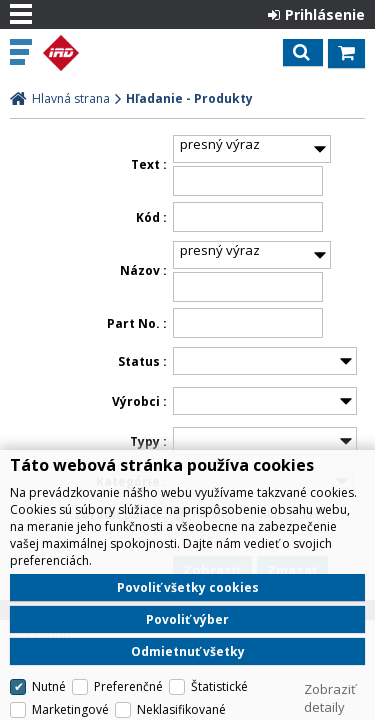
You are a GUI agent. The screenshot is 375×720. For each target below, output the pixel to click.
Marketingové (70, 709)
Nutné (49, 686)
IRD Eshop (102, 53)
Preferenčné (128, 686)
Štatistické (219, 686)
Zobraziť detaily (330, 698)
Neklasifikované (181, 709)
